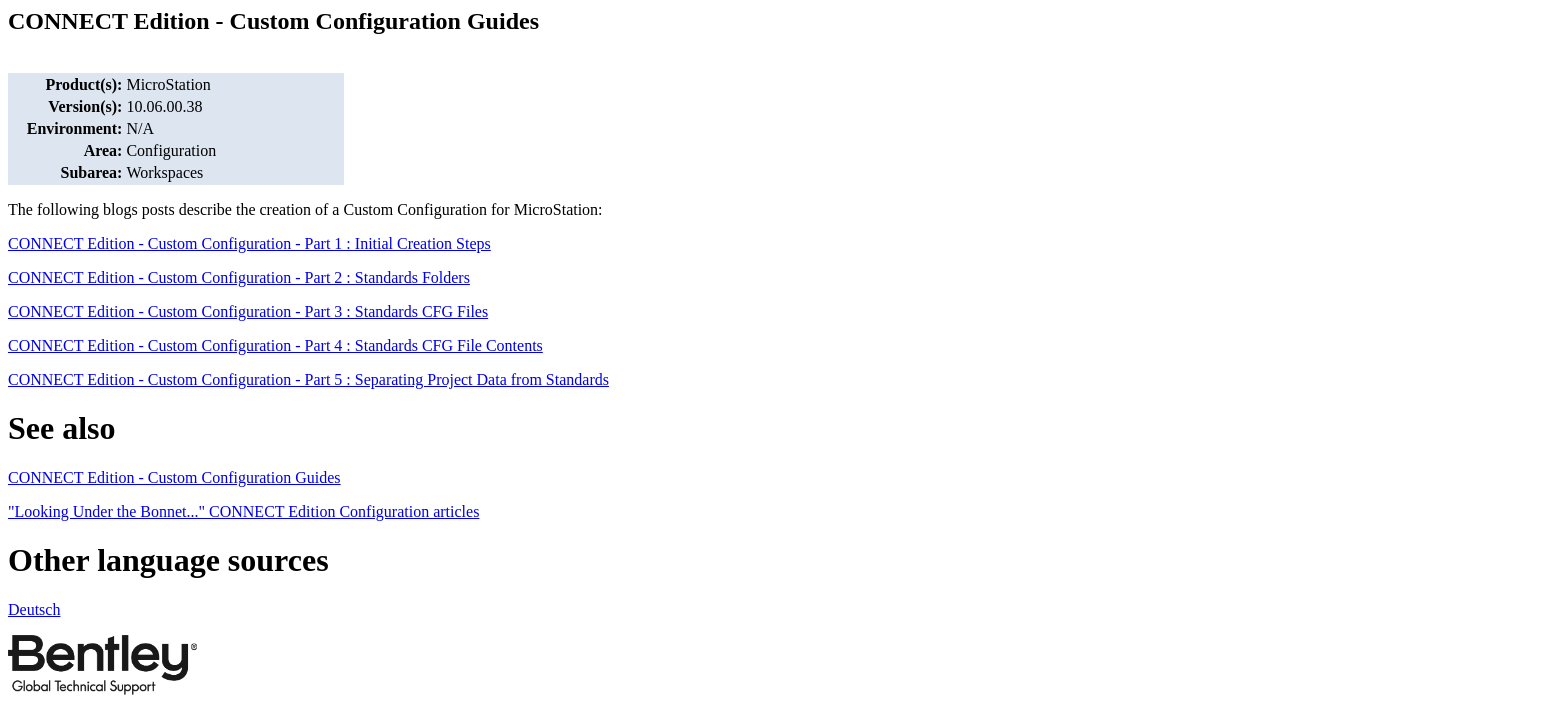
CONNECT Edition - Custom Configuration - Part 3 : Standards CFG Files (248, 311)
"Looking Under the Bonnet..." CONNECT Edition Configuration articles (243, 511)
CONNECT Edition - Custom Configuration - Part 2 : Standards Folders (239, 277)
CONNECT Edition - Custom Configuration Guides (174, 477)
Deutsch (34, 609)
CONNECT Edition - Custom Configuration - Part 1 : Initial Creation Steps (249, 243)
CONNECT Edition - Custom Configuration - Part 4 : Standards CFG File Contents (275, 345)
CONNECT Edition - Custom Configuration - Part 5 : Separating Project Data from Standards (308, 379)
